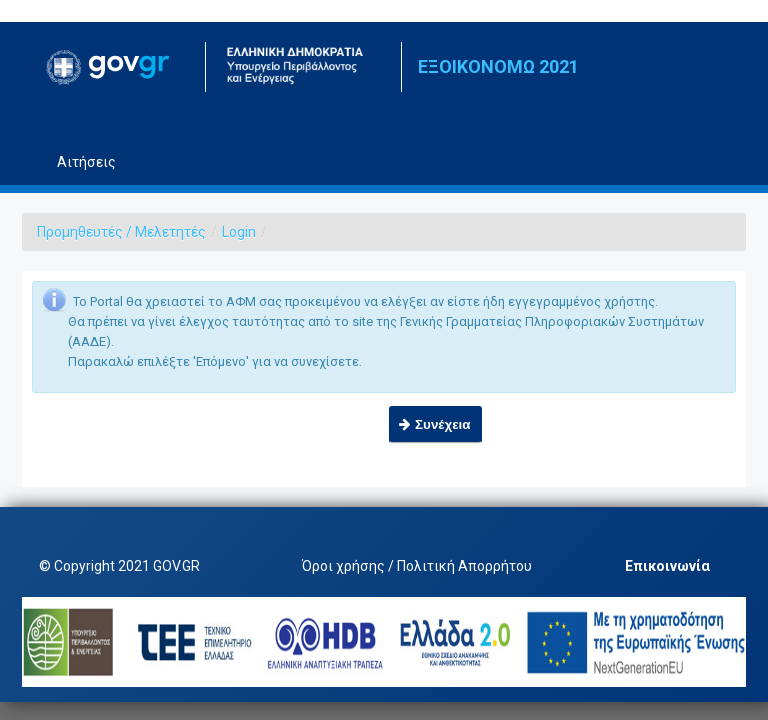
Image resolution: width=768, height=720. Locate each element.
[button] (435, 424)
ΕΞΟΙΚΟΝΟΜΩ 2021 (498, 66)
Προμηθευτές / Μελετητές (121, 232)
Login (239, 232)
